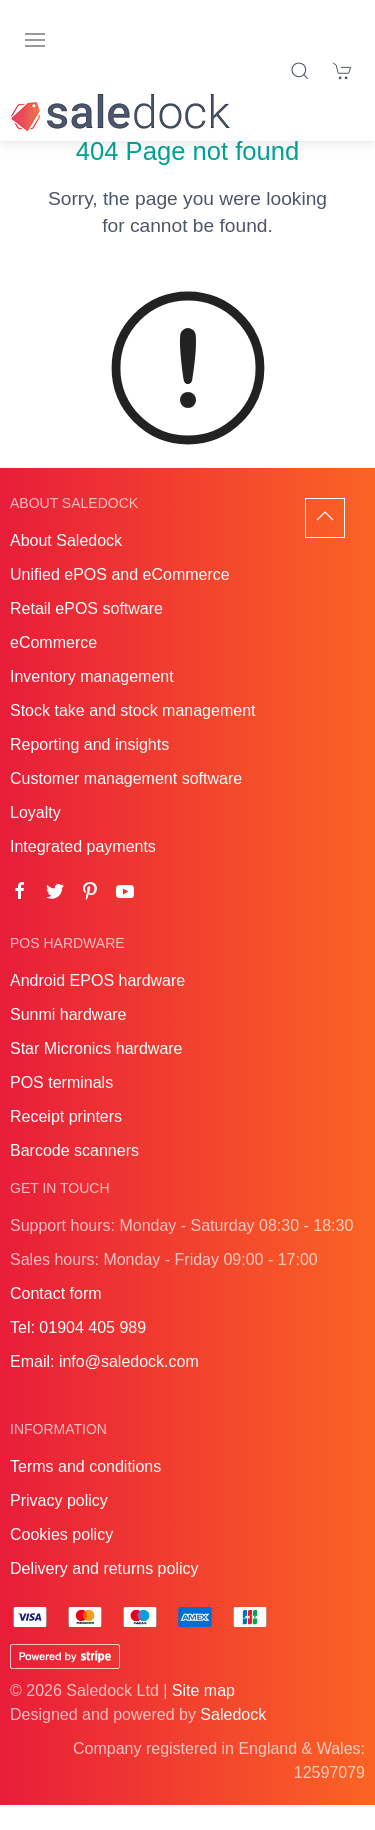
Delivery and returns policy (104, 1593)
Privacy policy (59, 1525)
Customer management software (126, 803)
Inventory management (92, 701)
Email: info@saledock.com (104, 1386)
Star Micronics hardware (96, 1073)
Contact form (56, 1318)
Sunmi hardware (68, 1039)
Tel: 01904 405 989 (78, 1352)
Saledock (233, 1739)
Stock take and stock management (132, 735)
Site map (203, 1715)
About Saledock (66, 565)
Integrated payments (83, 871)
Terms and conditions (85, 1491)
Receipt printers (66, 1141)
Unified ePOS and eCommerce (120, 599)
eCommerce (53, 667)
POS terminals (61, 1107)
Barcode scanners (74, 1175)
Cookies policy (61, 1559)
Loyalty (35, 837)
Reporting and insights (89, 769)
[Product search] (300, 71)
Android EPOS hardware (97, 1005)
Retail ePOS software (86, 633)
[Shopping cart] (343, 71)
